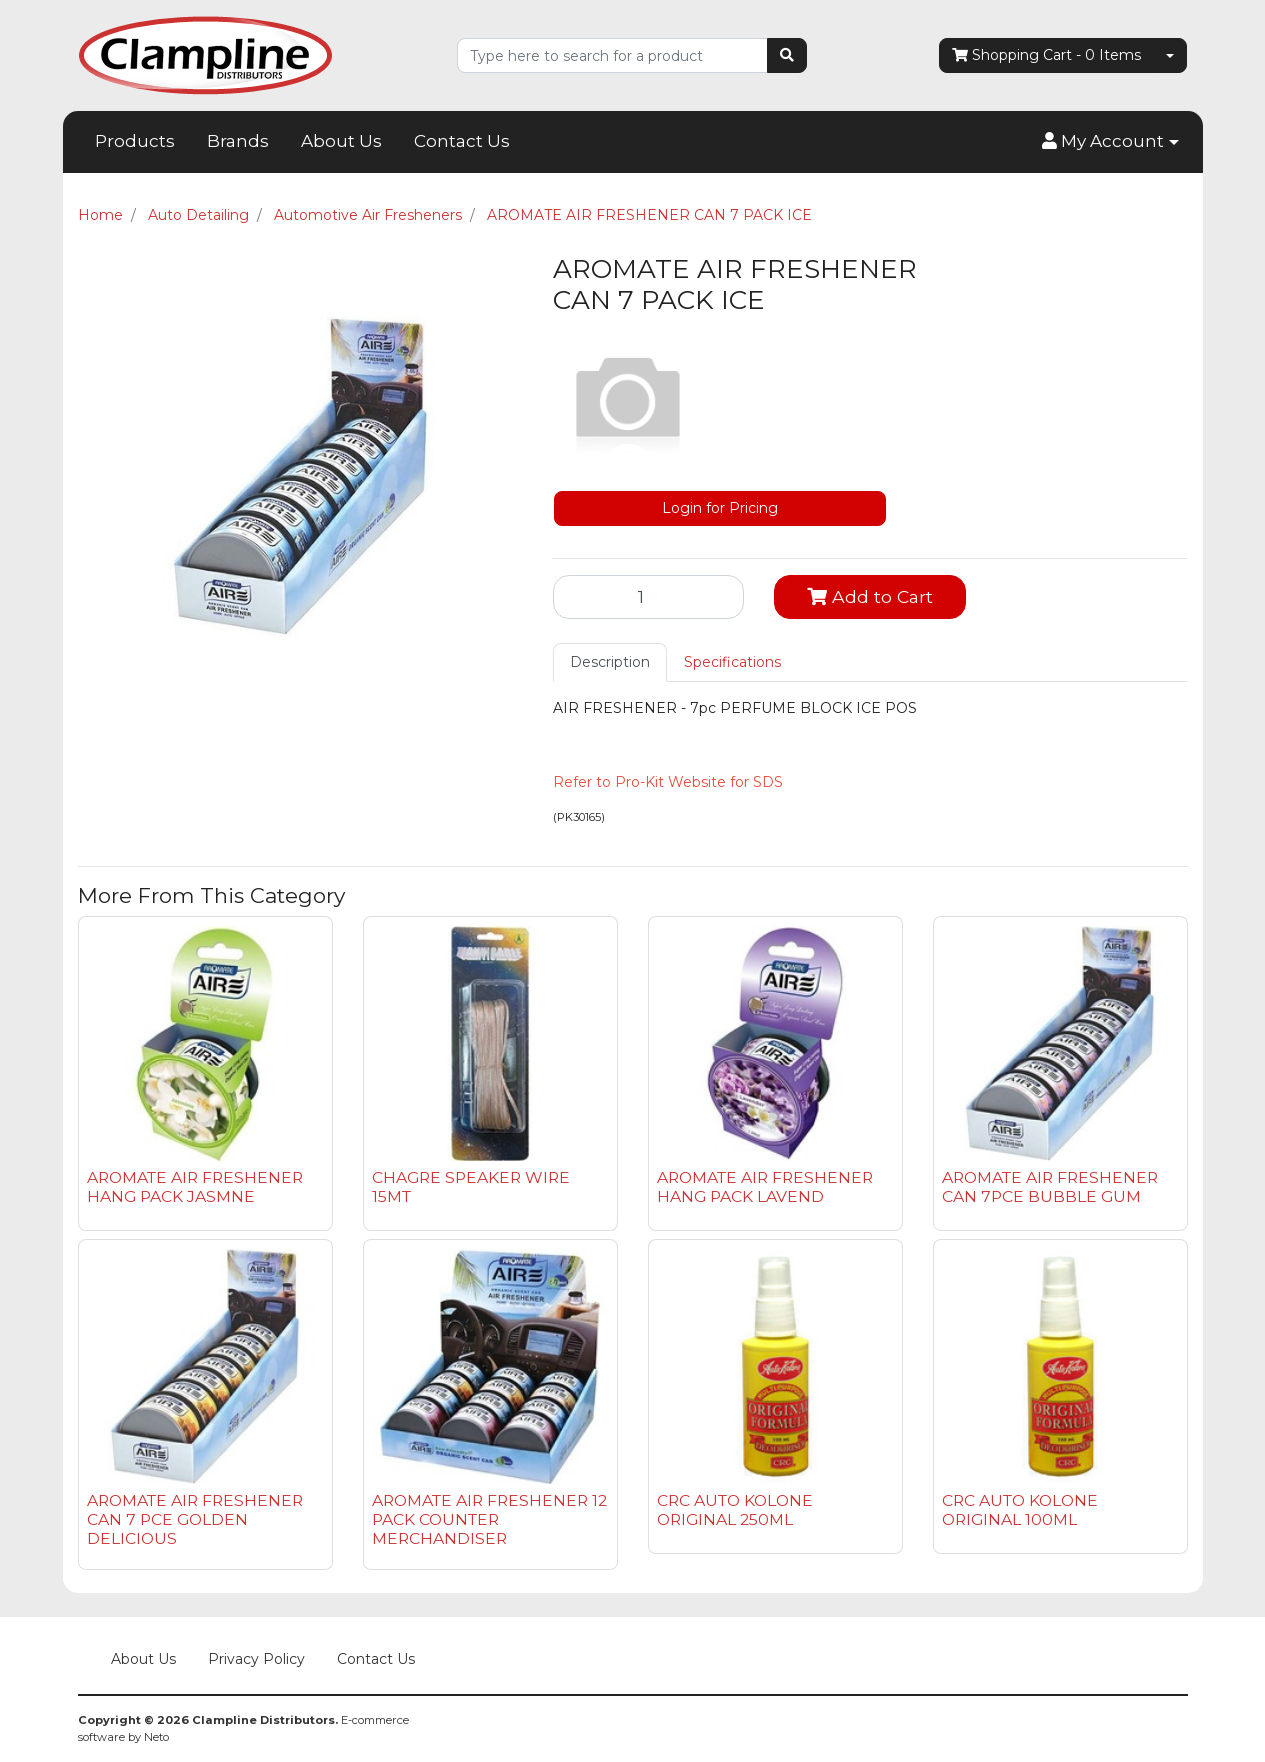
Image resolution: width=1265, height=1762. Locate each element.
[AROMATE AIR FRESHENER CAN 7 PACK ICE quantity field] (649, 597)
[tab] (610, 662)
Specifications (732, 662)
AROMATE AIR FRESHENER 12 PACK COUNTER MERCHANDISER (489, 1519)
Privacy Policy (256, 1659)
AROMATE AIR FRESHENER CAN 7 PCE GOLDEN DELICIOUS (195, 1519)
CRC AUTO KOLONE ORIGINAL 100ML (1020, 1510)
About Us (341, 141)
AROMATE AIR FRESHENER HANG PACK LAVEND (765, 1187)
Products (135, 141)
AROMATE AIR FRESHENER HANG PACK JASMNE (195, 1187)
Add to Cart (870, 596)
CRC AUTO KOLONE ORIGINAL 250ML (735, 1510)
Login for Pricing (720, 508)
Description (610, 662)
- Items (1046, 55)
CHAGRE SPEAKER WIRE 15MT (471, 1187)
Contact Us (462, 141)
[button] (1110, 142)
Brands (238, 141)
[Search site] (787, 55)
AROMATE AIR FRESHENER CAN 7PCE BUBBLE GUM (1050, 1187)
